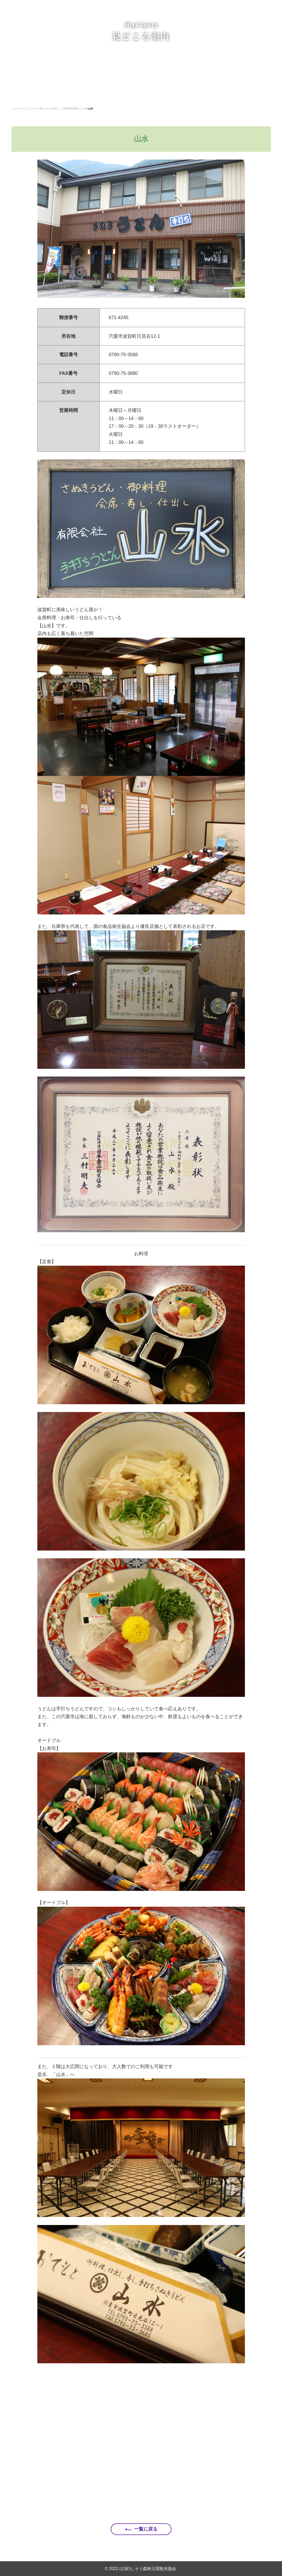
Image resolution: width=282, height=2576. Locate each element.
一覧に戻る (145, 2529)
